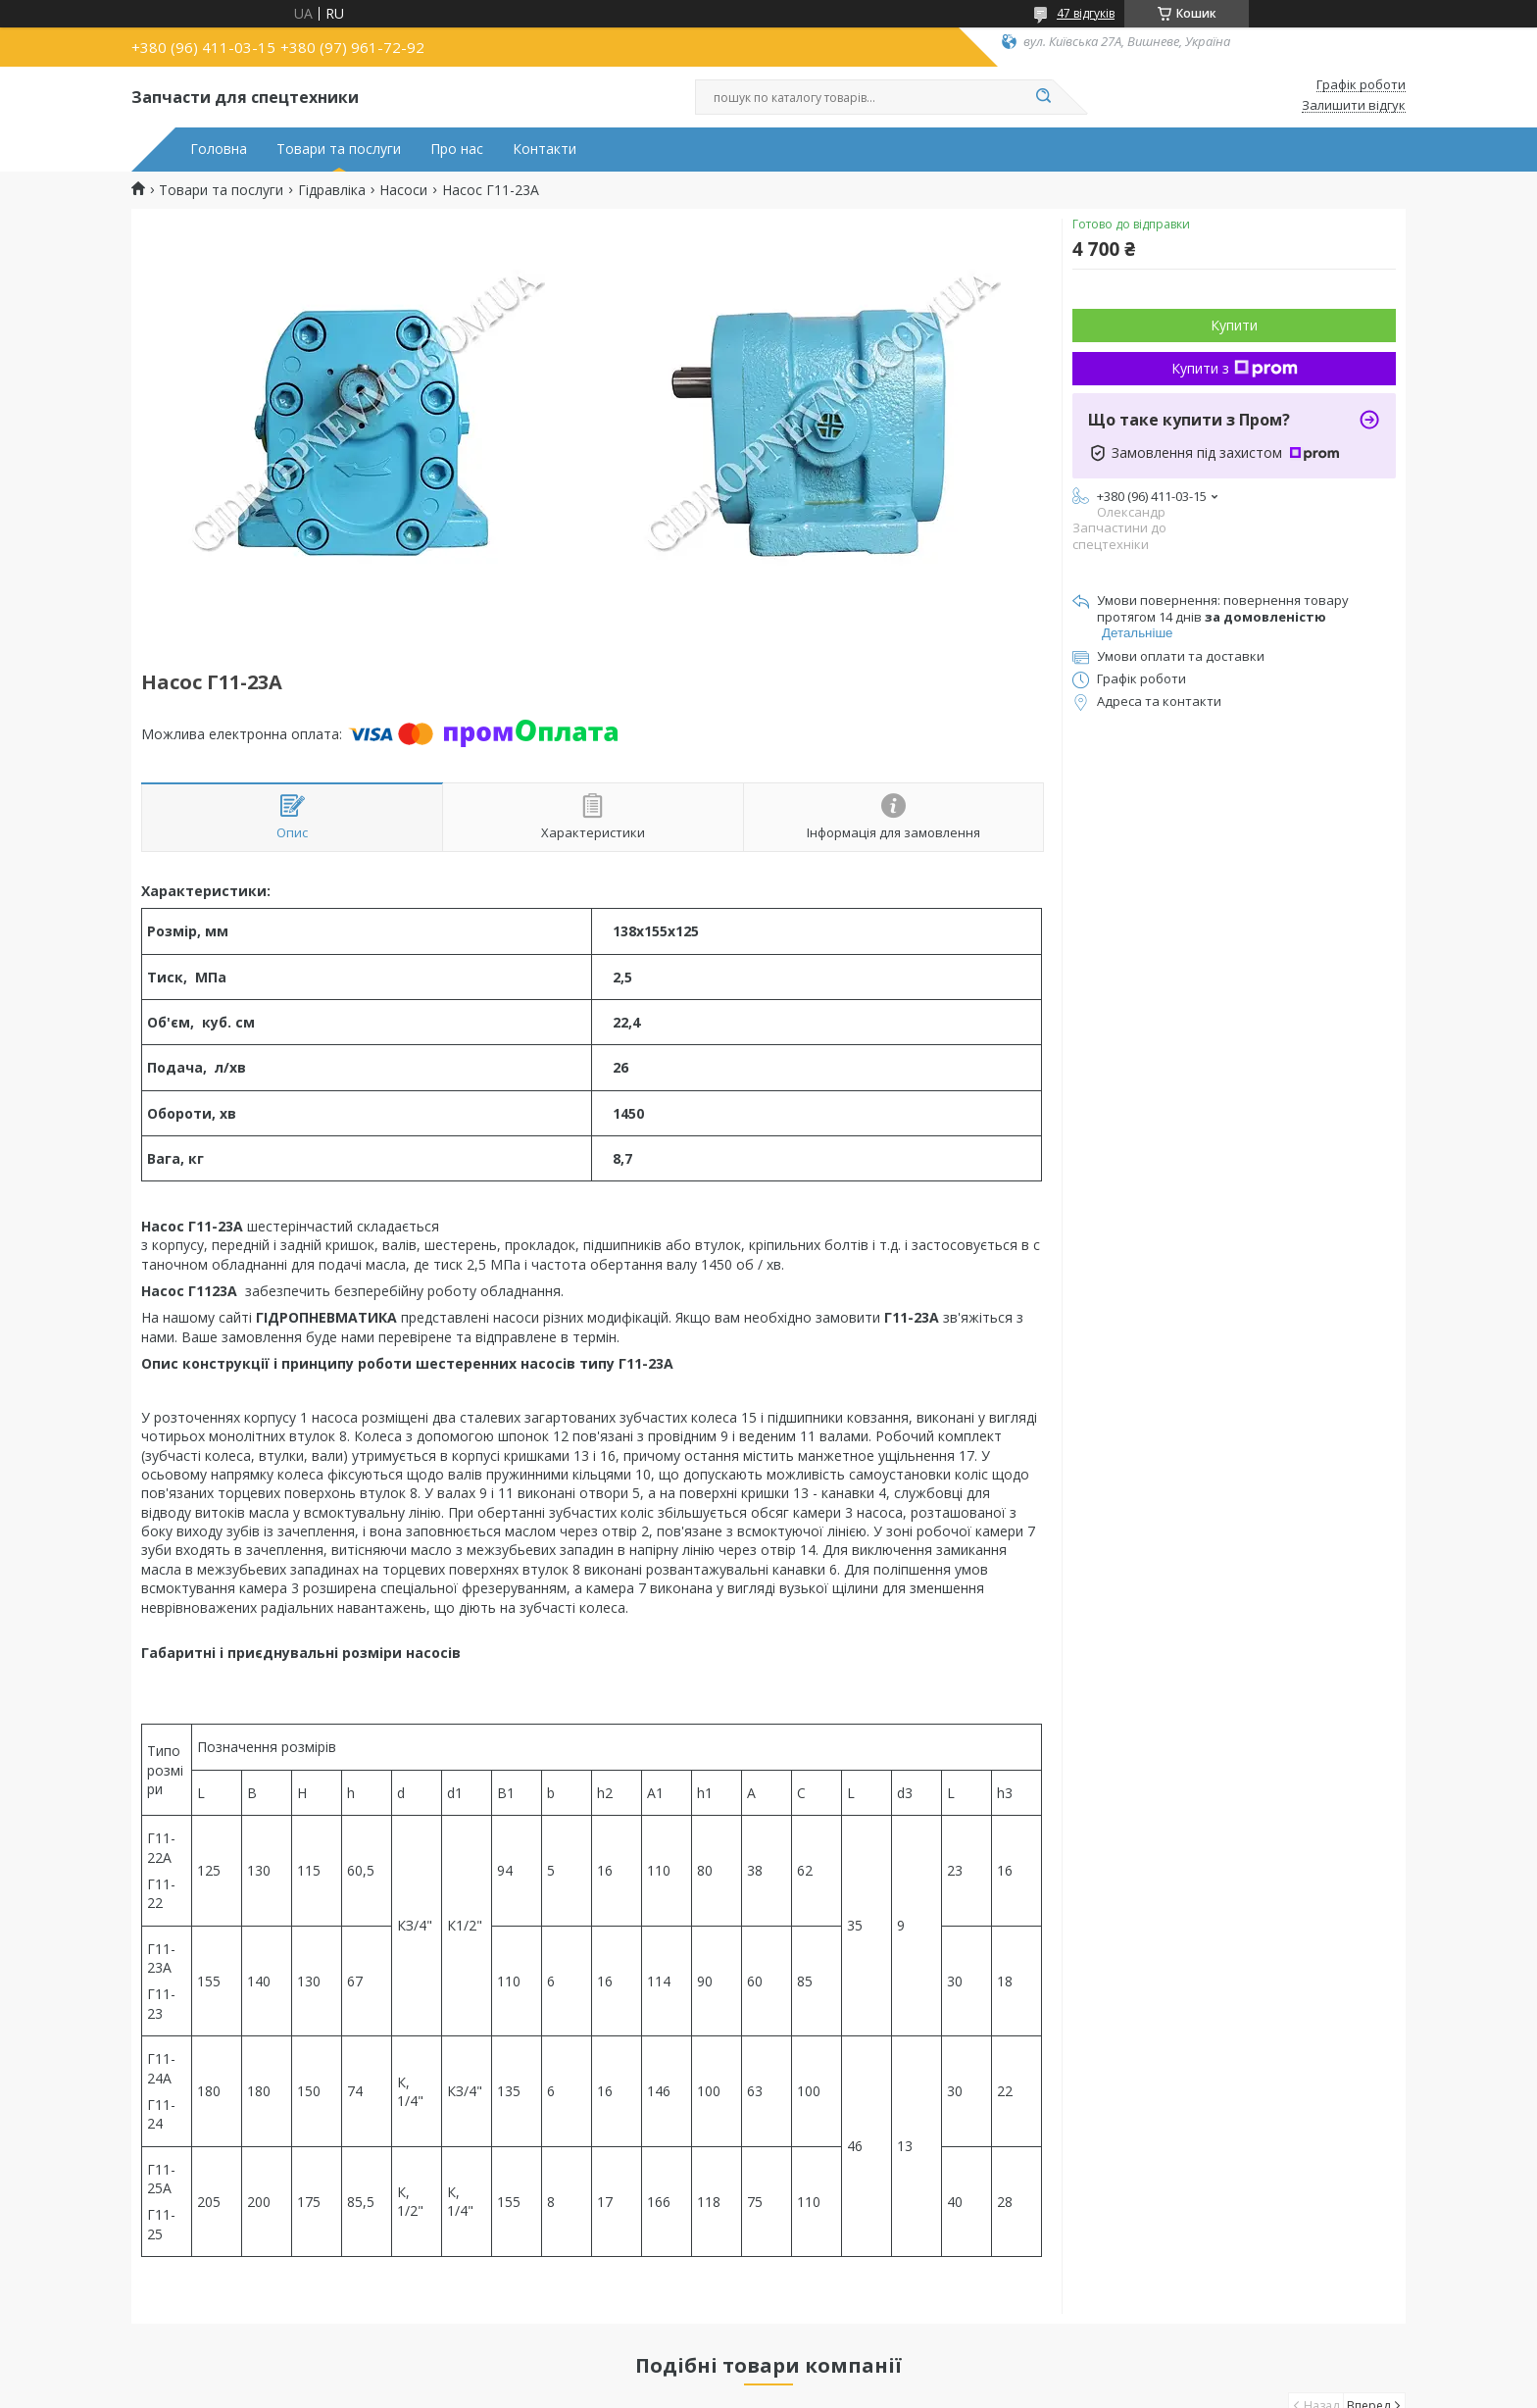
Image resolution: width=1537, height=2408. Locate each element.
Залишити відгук (1354, 106)
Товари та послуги (338, 149)
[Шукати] (1043, 97)
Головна (218, 149)
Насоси (403, 190)
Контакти (544, 149)
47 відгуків (1086, 13)
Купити (1234, 325)
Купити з (1234, 368)
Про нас (456, 149)
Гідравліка (332, 190)
